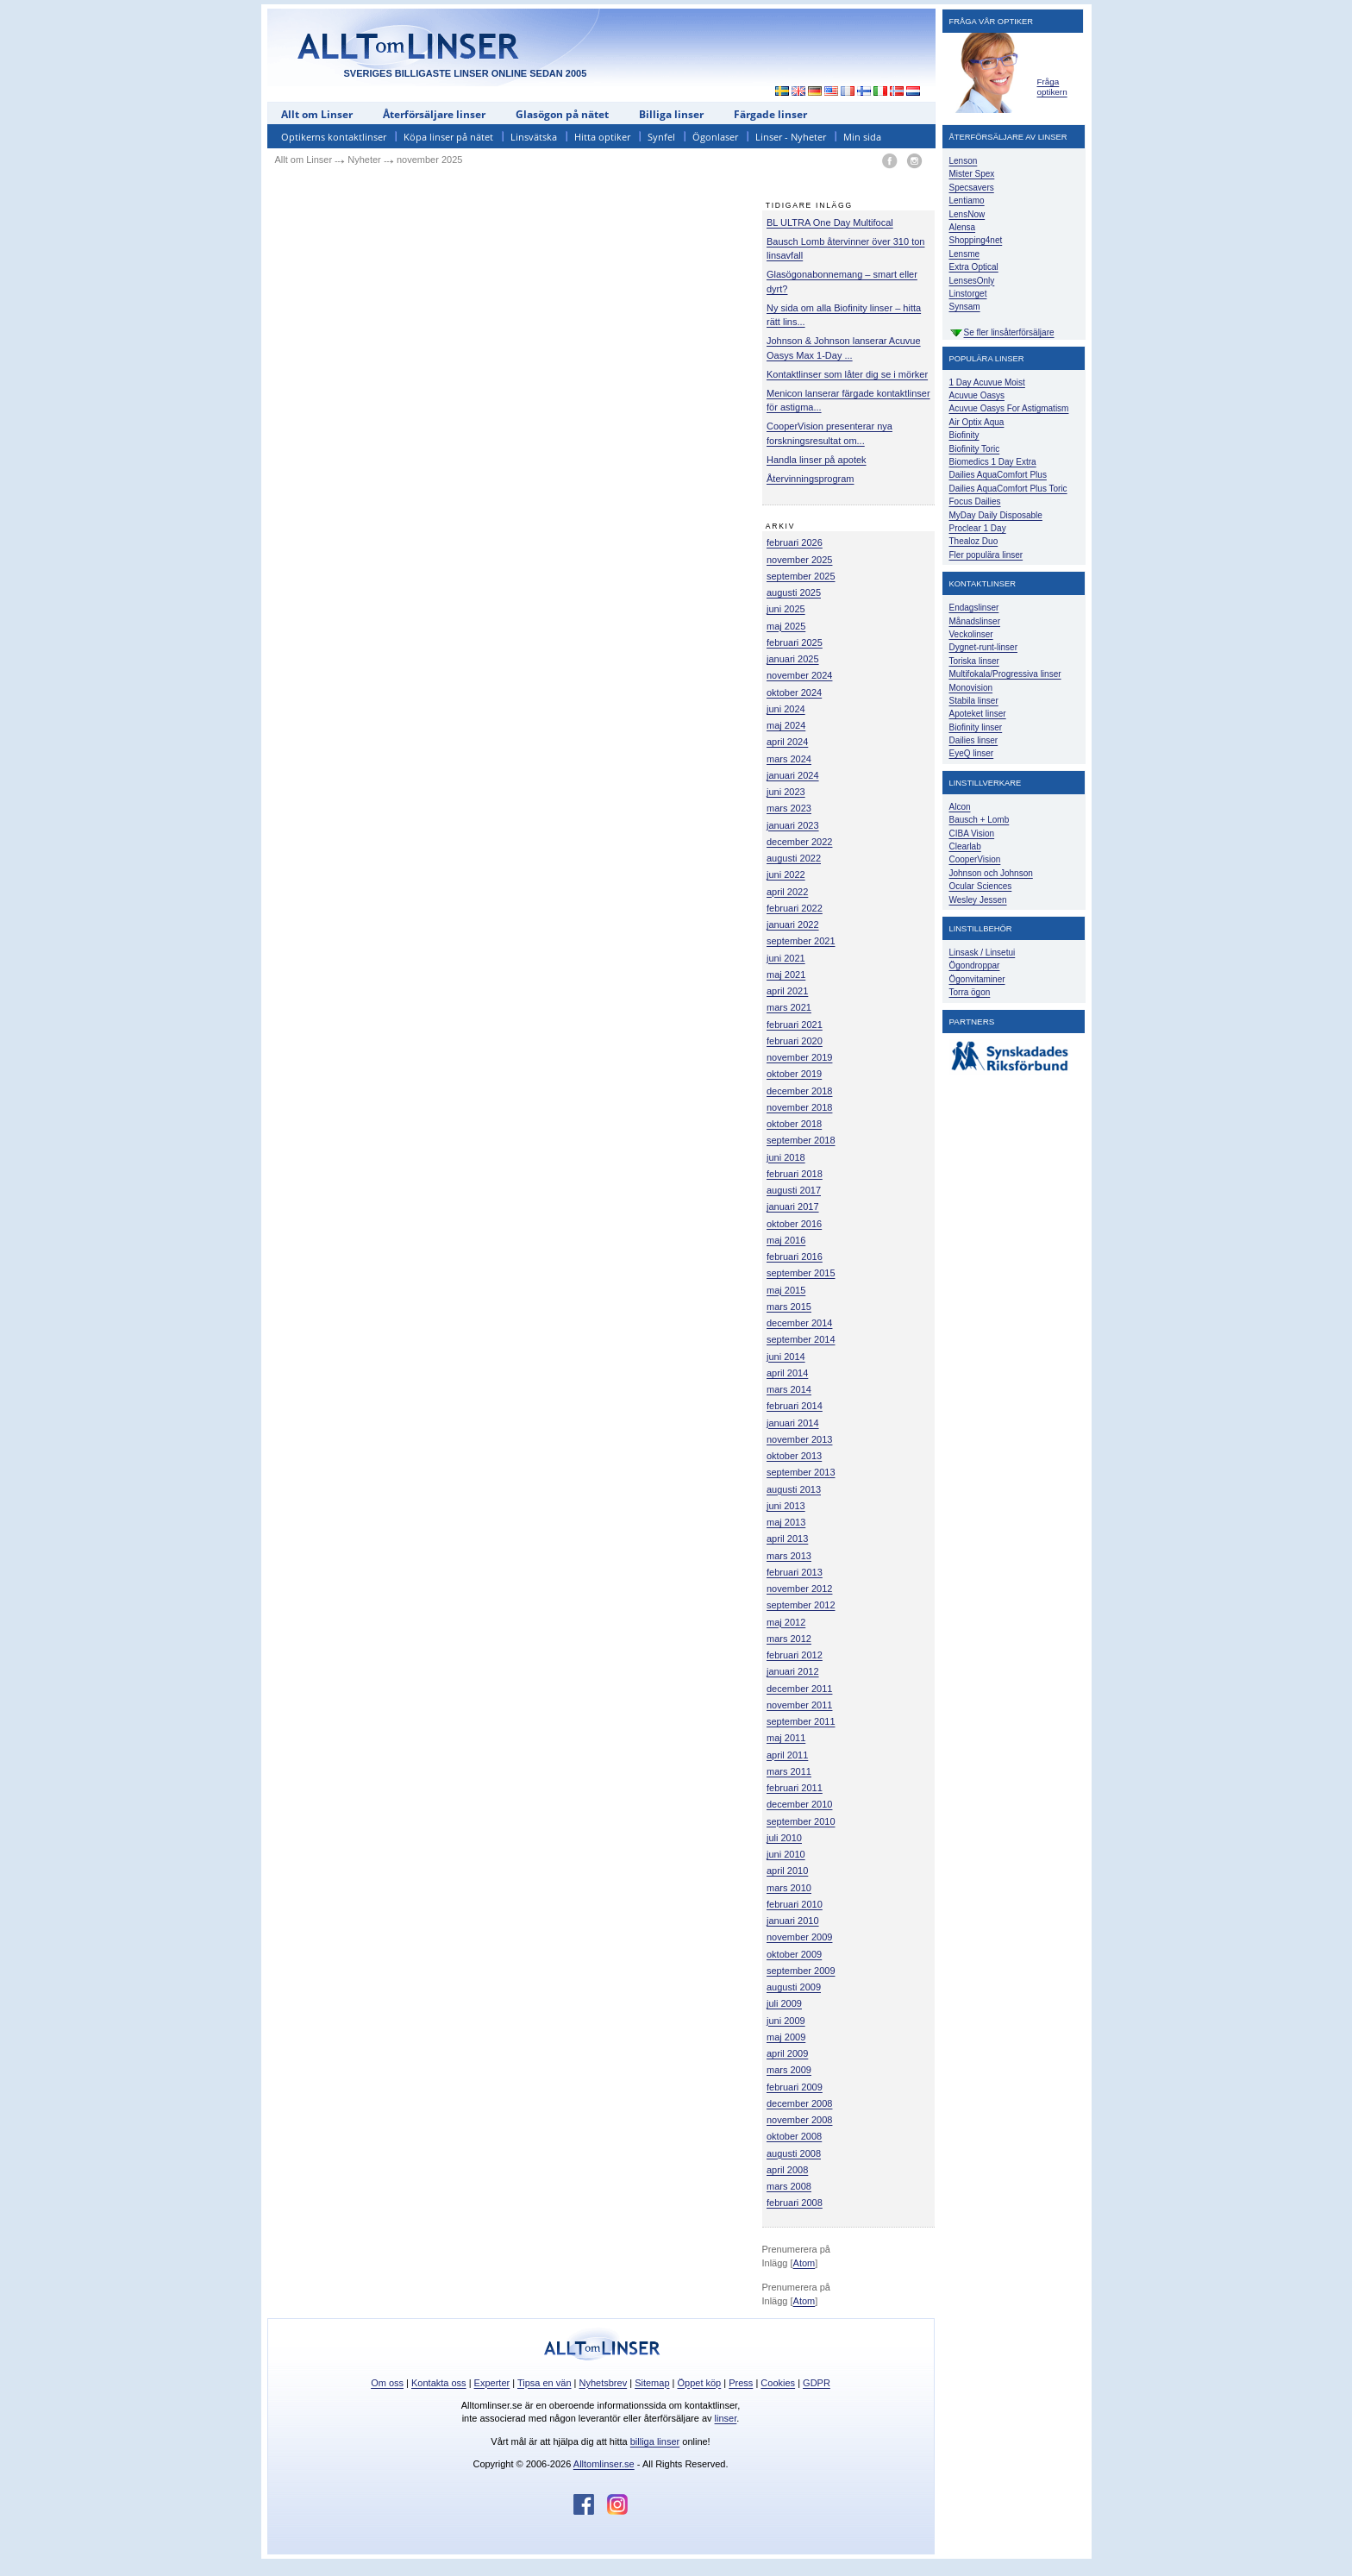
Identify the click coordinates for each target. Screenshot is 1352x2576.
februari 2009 (795, 2087)
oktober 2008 (794, 2136)
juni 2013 (786, 1506)
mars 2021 (789, 1007)
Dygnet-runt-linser (983, 647)
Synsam (964, 306)
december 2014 (799, 1323)
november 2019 (799, 1057)
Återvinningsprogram (810, 478)
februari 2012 (795, 1655)
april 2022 (787, 892)
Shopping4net (976, 240)
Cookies (777, 2383)
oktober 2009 (794, 1954)
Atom (804, 2263)
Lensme (964, 254)
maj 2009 (786, 2037)
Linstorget (968, 293)
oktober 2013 (794, 1456)
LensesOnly (972, 280)
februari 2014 (795, 1406)
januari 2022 (793, 924)
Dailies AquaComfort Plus (998, 474)
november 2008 (799, 2120)
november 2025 (799, 560)
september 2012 (801, 1605)
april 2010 (787, 1870)
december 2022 (799, 842)
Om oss (387, 2383)
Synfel (661, 136)
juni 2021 (786, 958)
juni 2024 (786, 709)
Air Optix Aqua (977, 422)
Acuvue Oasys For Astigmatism (1009, 408)
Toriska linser (974, 661)
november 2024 (799, 675)
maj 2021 (786, 974)
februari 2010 (795, 1904)
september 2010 (801, 1821)
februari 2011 (795, 1788)
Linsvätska (533, 136)
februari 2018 (795, 1174)
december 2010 (799, 1804)
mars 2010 (789, 1888)
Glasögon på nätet (562, 114)
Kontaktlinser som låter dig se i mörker (847, 374)
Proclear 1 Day (977, 528)
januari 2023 (793, 825)
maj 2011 (786, 1738)
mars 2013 (789, 1556)
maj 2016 (786, 1240)
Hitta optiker (602, 136)
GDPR (816, 2383)
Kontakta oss (438, 2383)
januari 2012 (793, 1671)
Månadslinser (974, 621)
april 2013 (787, 1538)
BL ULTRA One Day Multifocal (830, 222)
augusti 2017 (794, 1190)
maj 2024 (786, 725)
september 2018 (801, 1140)
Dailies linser (973, 740)
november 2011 (799, 1705)
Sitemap (652, 2383)
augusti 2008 (794, 2153)
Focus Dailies (975, 501)
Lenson (963, 161)
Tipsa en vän (544, 2383)
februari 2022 (795, 908)
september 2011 (801, 1721)
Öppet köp (699, 2383)
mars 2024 (789, 759)
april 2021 (787, 991)
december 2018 (799, 1091)
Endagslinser (974, 607)
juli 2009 (784, 2003)
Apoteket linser (977, 713)
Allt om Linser (317, 114)
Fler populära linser (986, 555)
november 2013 (799, 1439)
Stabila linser (973, 700)
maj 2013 (786, 1522)
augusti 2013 (794, 1489)
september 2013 (801, 1472)
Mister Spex (972, 174)
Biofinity (964, 435)
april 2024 (787, 741)
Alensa (962, 227)
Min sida (862, 136)
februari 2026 (795, 542)
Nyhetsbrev (603, 2383)
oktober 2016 (794, 1224)
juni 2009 (786, 2020)
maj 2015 (786, 1290)
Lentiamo (967, 200)
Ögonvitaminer (977, 979)
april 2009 (787, 2053)
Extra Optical (973, 267)
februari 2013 (795, 1572)
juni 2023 (786, 792)
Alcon (960, 807)
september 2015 (801, 1273)
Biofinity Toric (974, 449)
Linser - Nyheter (790, 136)
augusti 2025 (794, 592)
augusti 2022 (794, 858)
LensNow (967, 214)
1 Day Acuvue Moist (987, 382)
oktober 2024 (794, 692)
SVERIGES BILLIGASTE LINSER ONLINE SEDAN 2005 (465, 73)
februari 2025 (795, 642)
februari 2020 (795, 1041)
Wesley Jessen (978, 900)
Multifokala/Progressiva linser (1005, 674)
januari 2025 (793, 659)
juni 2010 (786, 1854)
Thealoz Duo (973, 541)
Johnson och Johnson (991, 873)
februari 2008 (795, 2202)
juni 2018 (786, 1157)
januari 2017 (793, 1206)
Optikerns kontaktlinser (333, 136)
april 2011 (787, 1755)
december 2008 (799, 2103)
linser (726, 2418)
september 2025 (801, 576)
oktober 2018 (794, 1124)
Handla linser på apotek (817, 459)
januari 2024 (793, 775)
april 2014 (787, 1373)
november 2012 (799, 1588)
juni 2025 (786, 609)
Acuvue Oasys (977, 395)
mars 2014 (789, 1389)
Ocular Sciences (980, 886)
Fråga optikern (1052, 87)
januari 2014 (793, 1423)
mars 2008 (789, 2186)
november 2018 (799, 1107)
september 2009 (801, 1970)
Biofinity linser (976, 727)
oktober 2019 (794, 1074)
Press (741, 2383)
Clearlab (965, 846)
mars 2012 (789, 1638)
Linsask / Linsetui (982, 952)
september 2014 (801, 1339)
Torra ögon (970, 992)
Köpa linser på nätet (448, 136)
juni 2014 (786, 1356)
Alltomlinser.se (604, 2464)
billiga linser (654, 2441)
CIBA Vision (972, 833)
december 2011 (799, 1688)
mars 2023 (789, 808)
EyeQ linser (971, 753)
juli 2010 (784, 1838)
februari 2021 (795, 1024)
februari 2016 (795, 1256)
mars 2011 (789, 1771)
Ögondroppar (974, 965)
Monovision (971, 688)
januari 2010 (793, 1920)
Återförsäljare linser (434, 114)
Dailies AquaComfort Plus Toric (1008, 488)
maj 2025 (786, 626)
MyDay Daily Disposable (995, 515)
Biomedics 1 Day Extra (992, 462)
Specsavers (971, 187)
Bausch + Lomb (979, 819)
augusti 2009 (794, 1987)
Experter (492, 2383)
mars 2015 (789, 1306)
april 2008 (787, 2170)
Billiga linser (671, 114)
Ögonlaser (715, 136)
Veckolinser (971, 634)
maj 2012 (786, 1622)
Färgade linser (770, 114)
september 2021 (801, 941)
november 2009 (799, 1937)
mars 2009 (789, 2070)
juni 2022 (786, 874)
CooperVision (975, 859)
